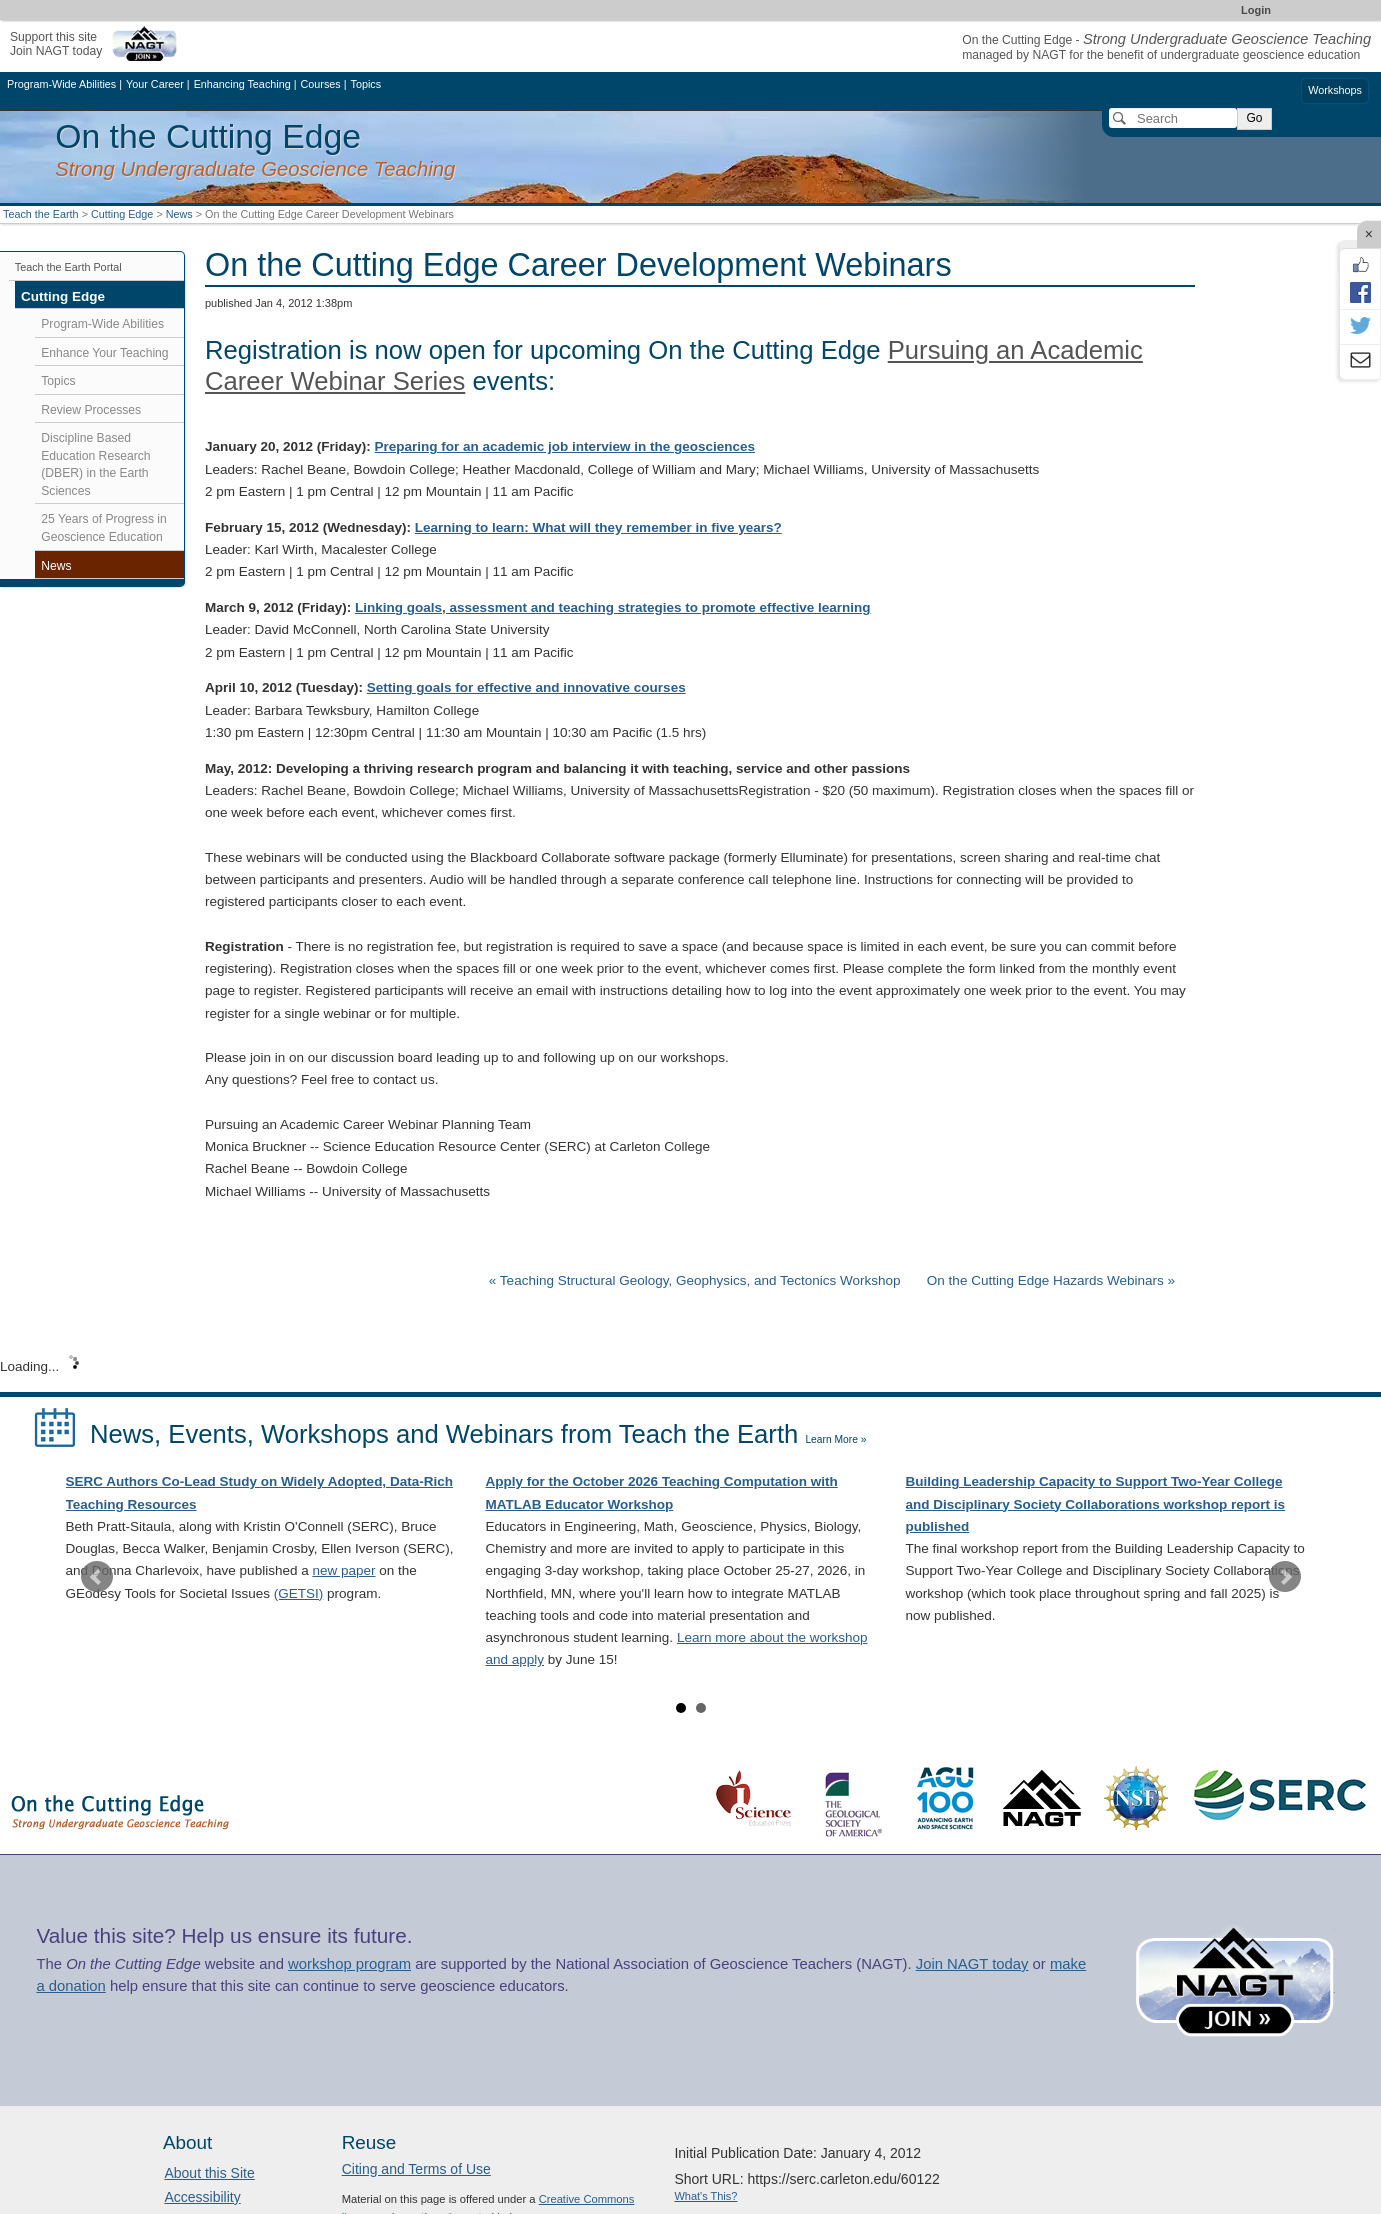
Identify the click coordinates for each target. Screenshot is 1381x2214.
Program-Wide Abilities (102, 324)
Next (1285, 1577)
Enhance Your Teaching (104, 353)
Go (1254, 118)
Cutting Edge (122, 214)
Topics (58, 381)
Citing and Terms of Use (416, 2169)
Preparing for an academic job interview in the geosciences (565, 446)
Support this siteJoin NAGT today (56, 43)
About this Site (209, 2173)
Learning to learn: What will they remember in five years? (598, 527)
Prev (97, 1577)
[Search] (1173, 118)
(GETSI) (299, 1593)
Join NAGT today (972, 1964)
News (179, 214)
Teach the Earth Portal (68, 267)
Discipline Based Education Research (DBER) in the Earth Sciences (95, 464)
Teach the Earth (41, 214)
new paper (343, 1570)
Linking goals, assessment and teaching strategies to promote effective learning (612, 607)
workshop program (349, 1964)
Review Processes (91, 410)
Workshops (1335, 90)
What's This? (705, 2196)
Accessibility (202, 2197)
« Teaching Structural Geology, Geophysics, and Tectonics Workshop (696, 1280)
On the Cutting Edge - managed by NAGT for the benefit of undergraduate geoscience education (1166, 47)
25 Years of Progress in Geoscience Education (104, 528)
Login (1256, 10)
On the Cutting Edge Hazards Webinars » (1051, 1280)
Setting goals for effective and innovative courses (526, 687)
